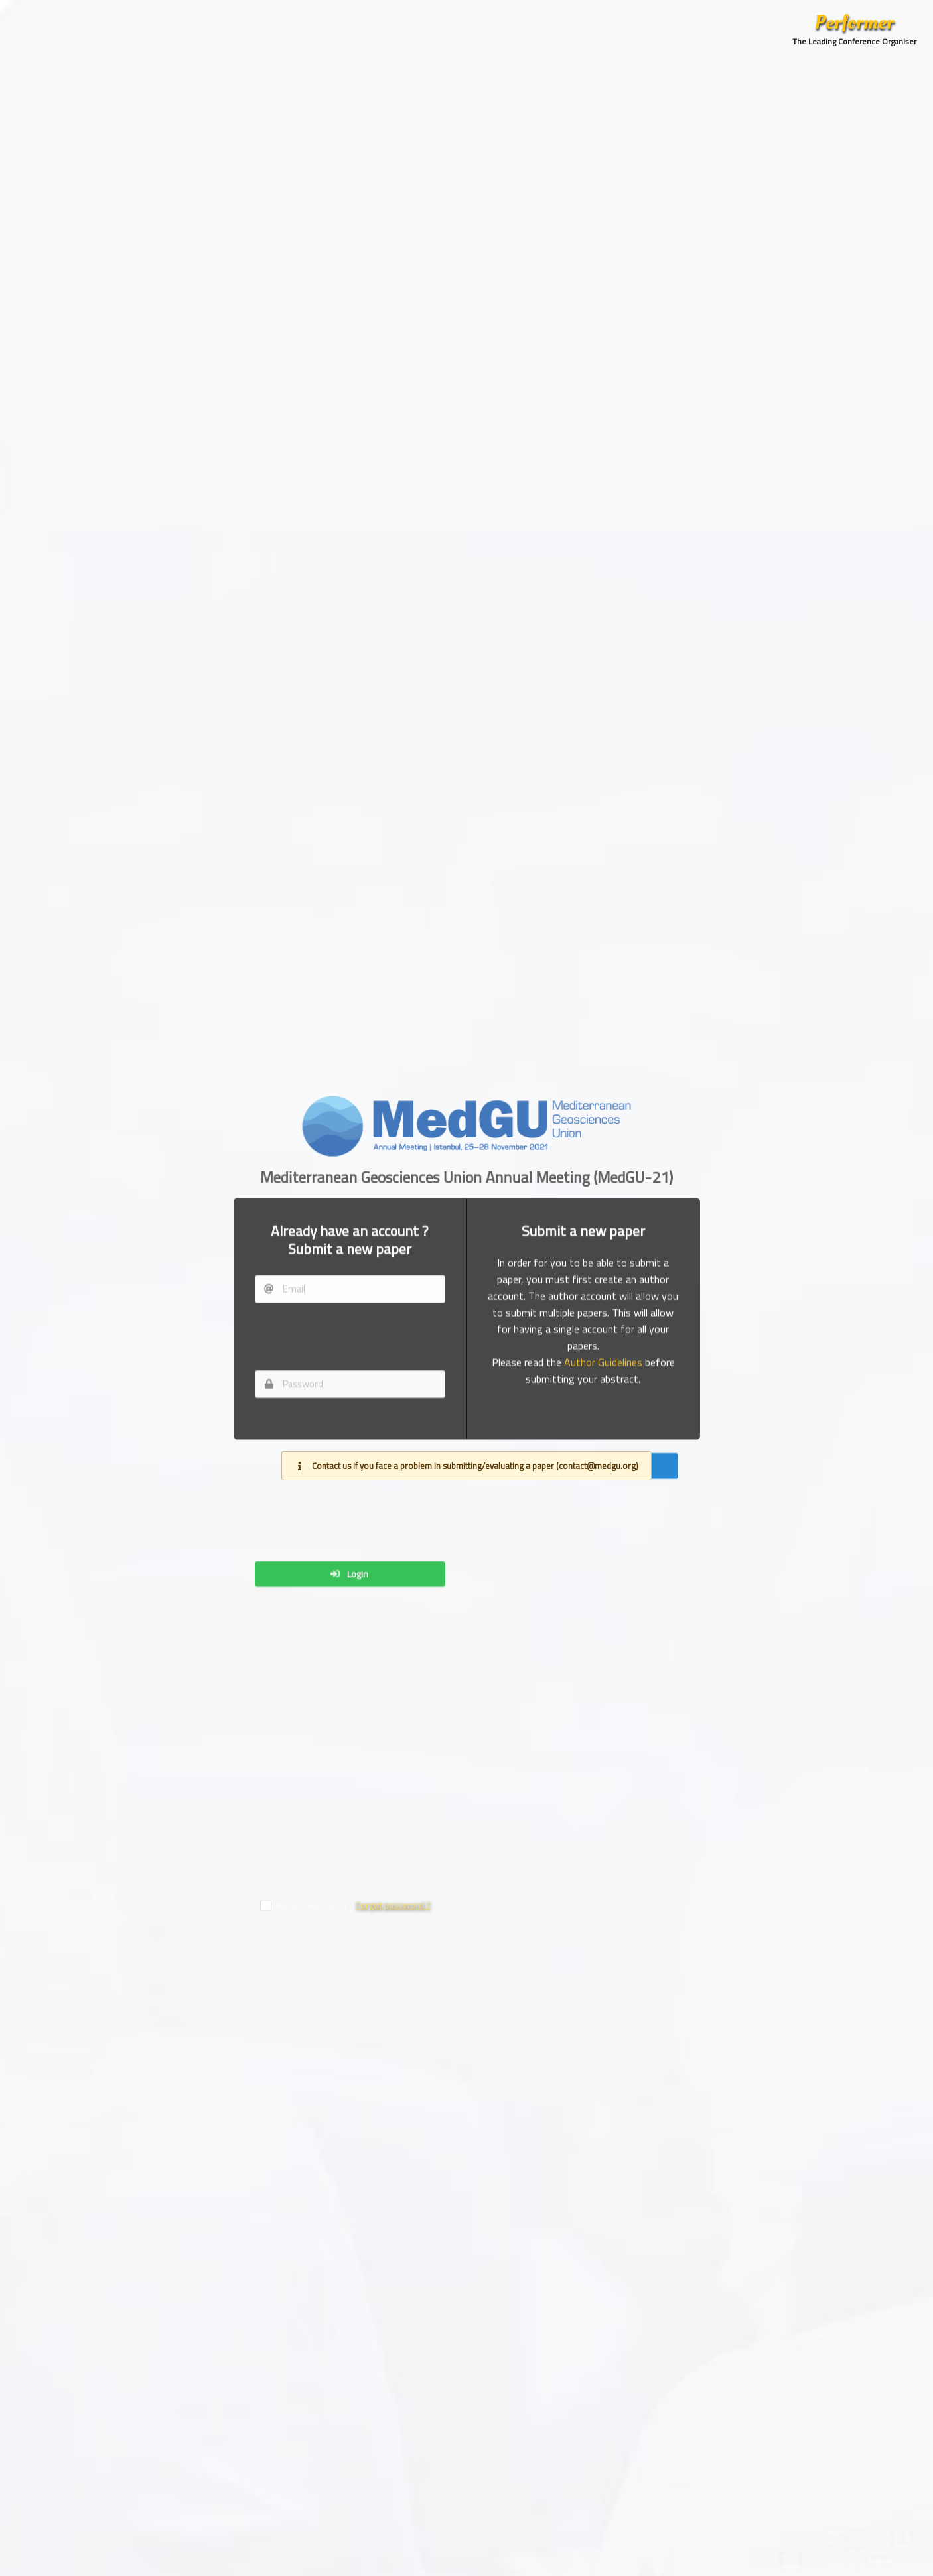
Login (348, 2036)
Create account (589, 1709)
